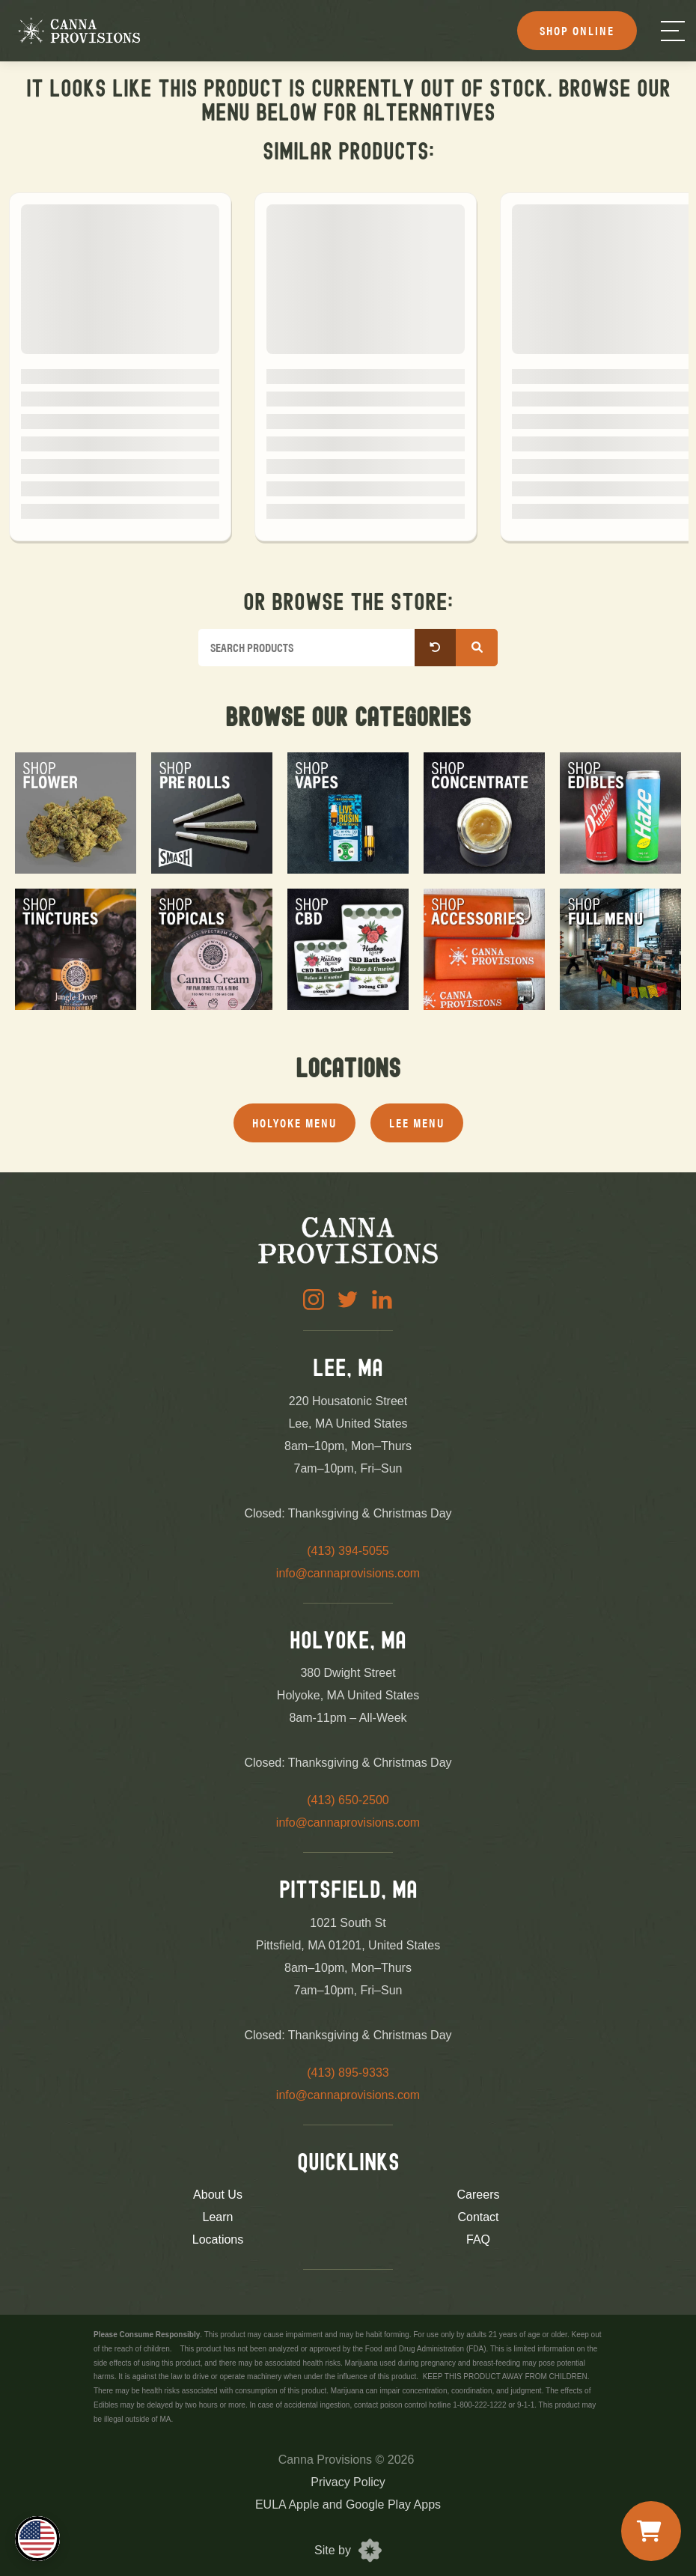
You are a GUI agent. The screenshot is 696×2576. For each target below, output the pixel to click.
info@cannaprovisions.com (348, 1573)
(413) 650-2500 (347, 1800)
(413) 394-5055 (347, 1550)
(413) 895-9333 (347, 2072)
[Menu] (673, 31)
